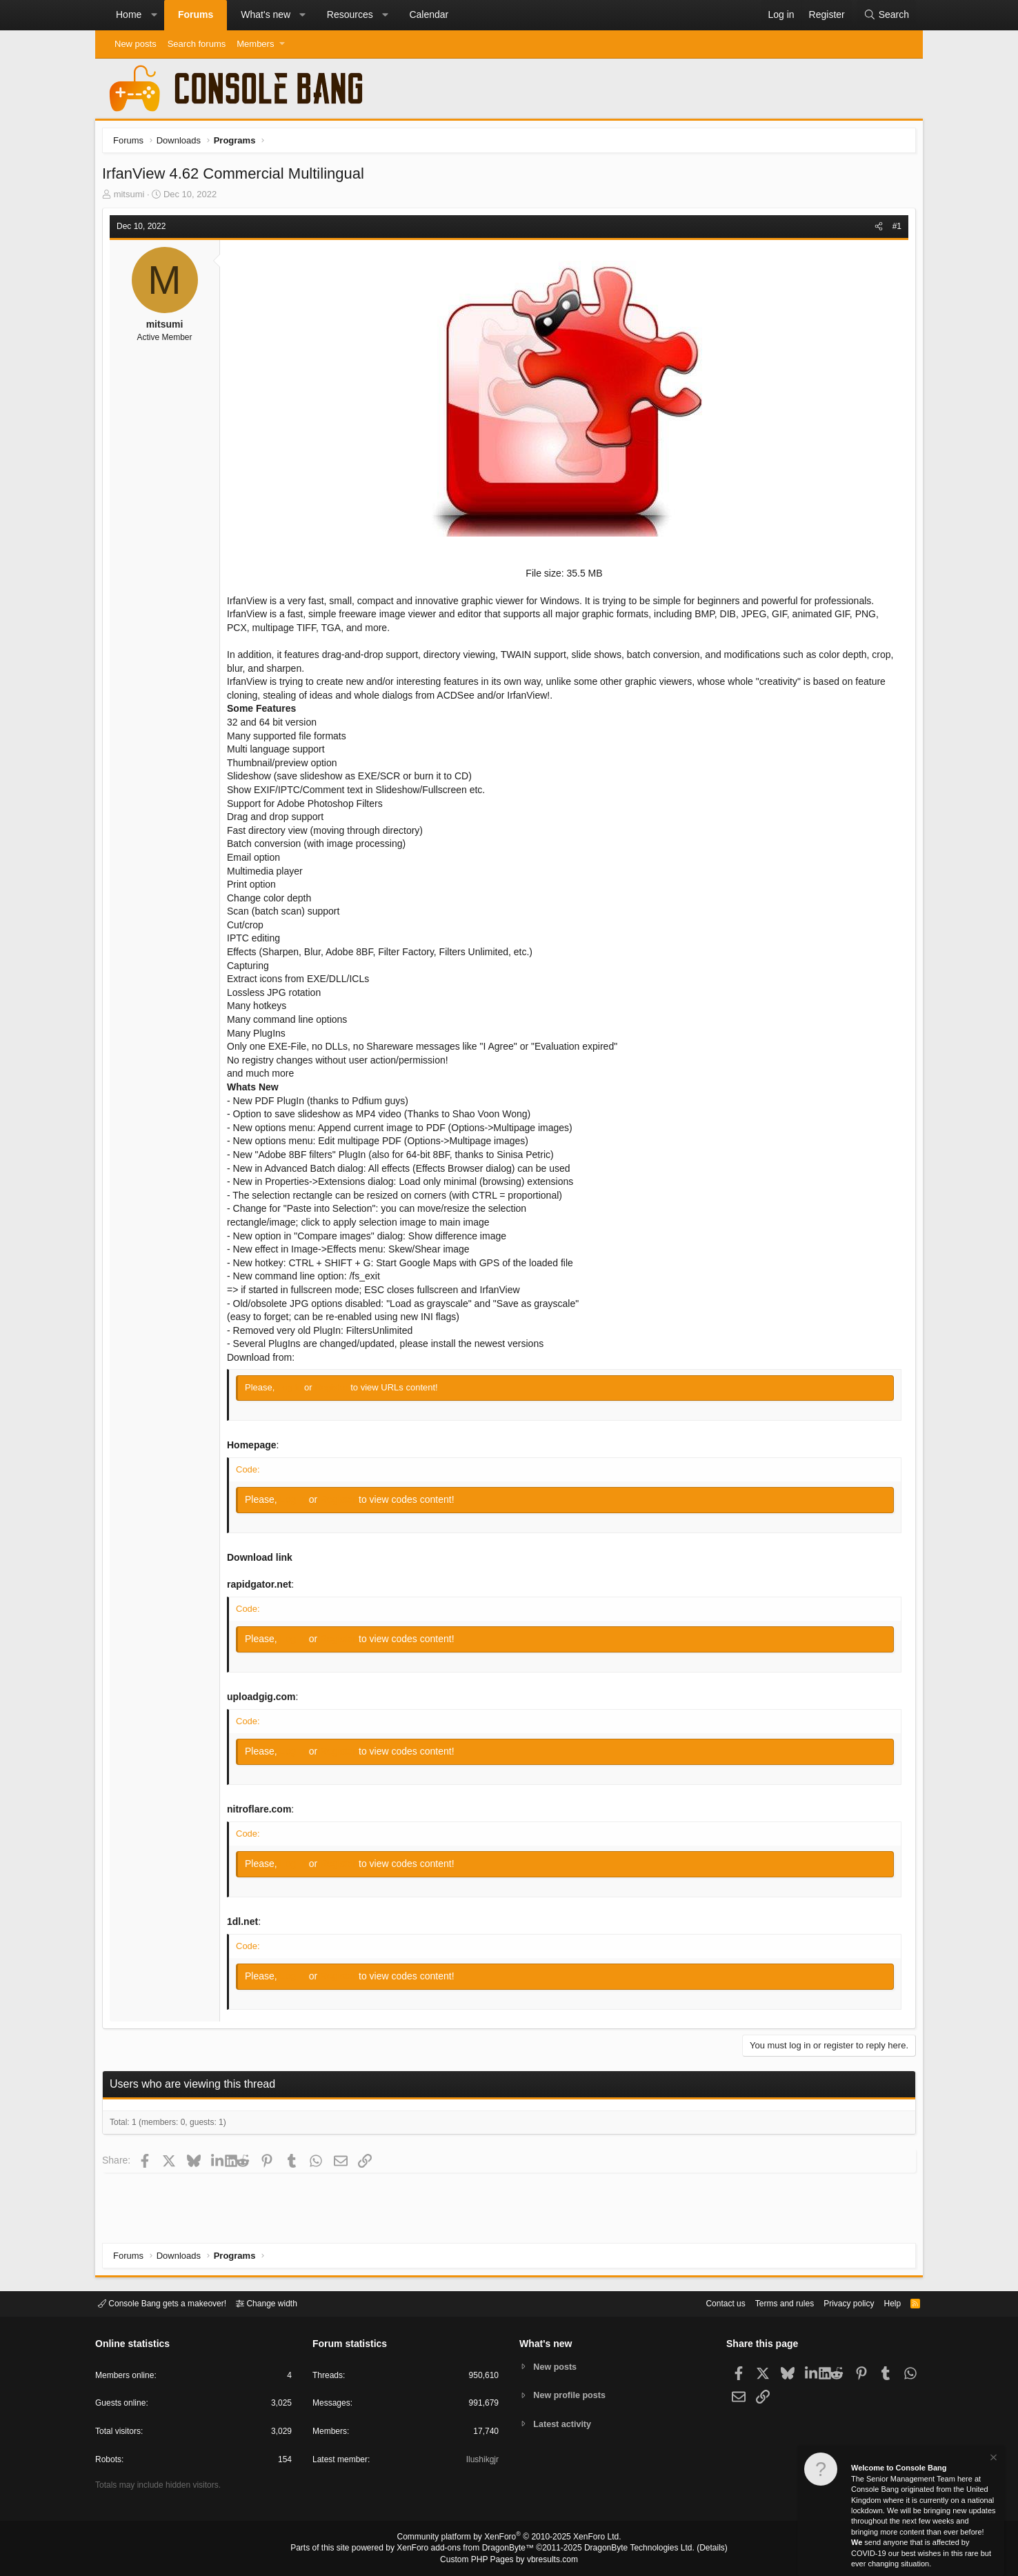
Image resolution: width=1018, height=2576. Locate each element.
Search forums (197, 44)
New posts (135, 44)
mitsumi (132, 197)
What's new (265, 14)
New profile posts (572, 2395)
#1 (893, 229)
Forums (195, 14)
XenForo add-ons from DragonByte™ (469, 2549)
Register (336, 1391)
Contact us (704, 2302)
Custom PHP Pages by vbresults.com (509, 2560)
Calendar (428, 14)
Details (695, 2549)
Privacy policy (837, 2302)
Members (255, 44)
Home (128, 14)
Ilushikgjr (481, 2462)
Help (884, 2302)
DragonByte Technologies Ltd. (628, 2549)
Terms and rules (767, 2302)
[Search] (886, 15)
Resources (350, 14)
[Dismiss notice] (992, 2459)
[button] (153, 15)
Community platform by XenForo (509, 2539)
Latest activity (565, 2424)
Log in (294, 1391)
